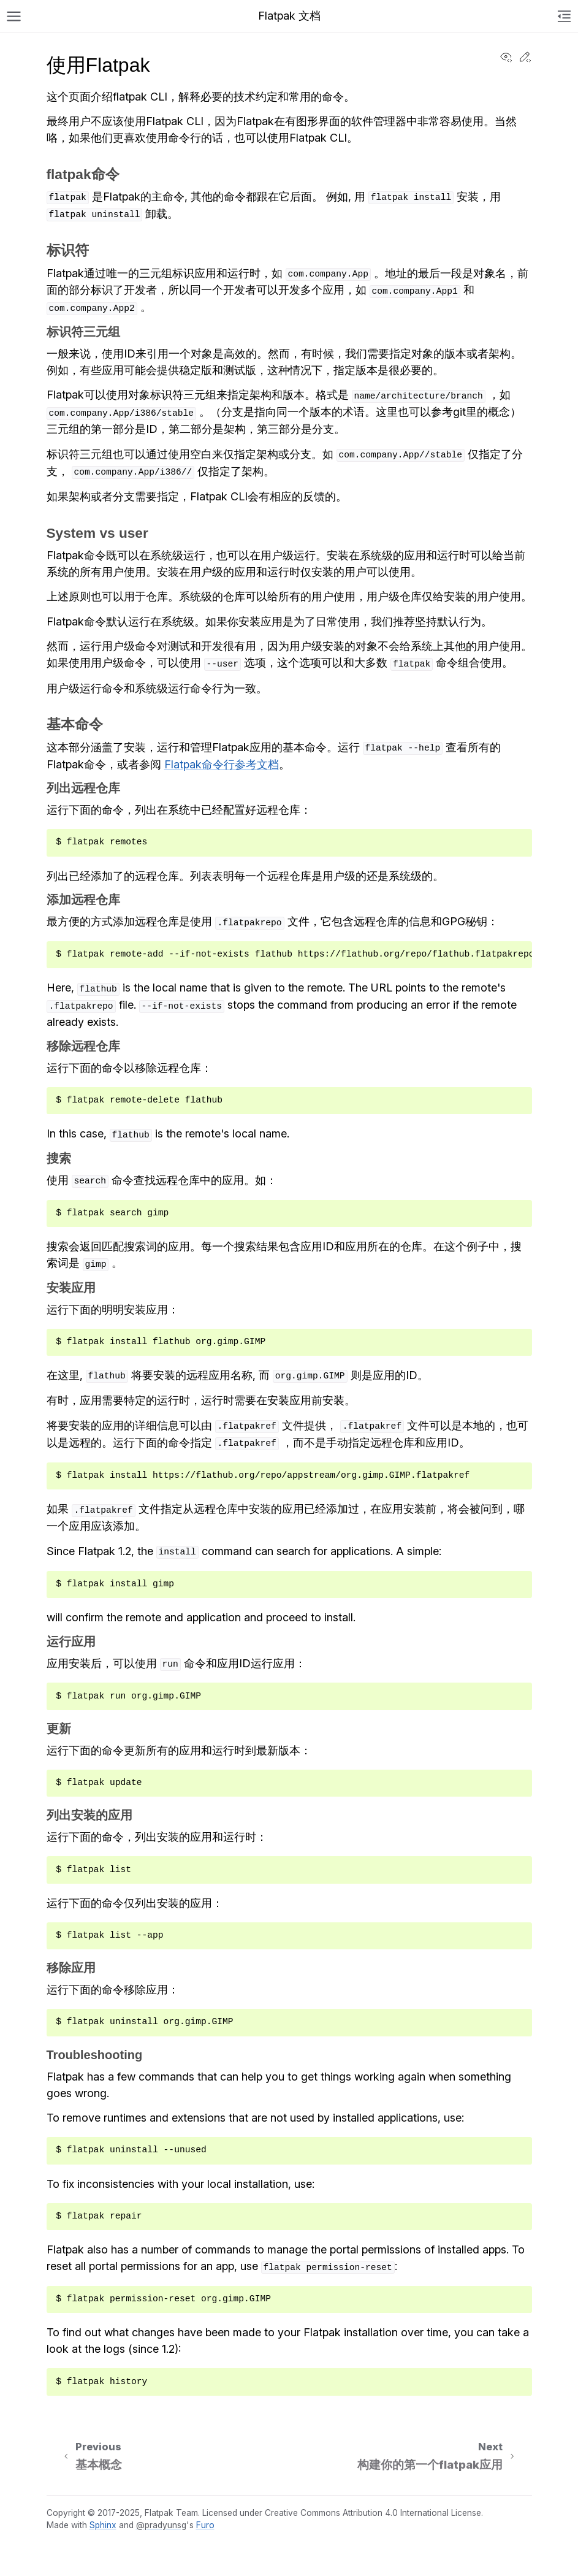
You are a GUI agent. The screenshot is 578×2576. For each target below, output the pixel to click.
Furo (205, 2525)
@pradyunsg (161, 2525)
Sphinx (102, 2525)
